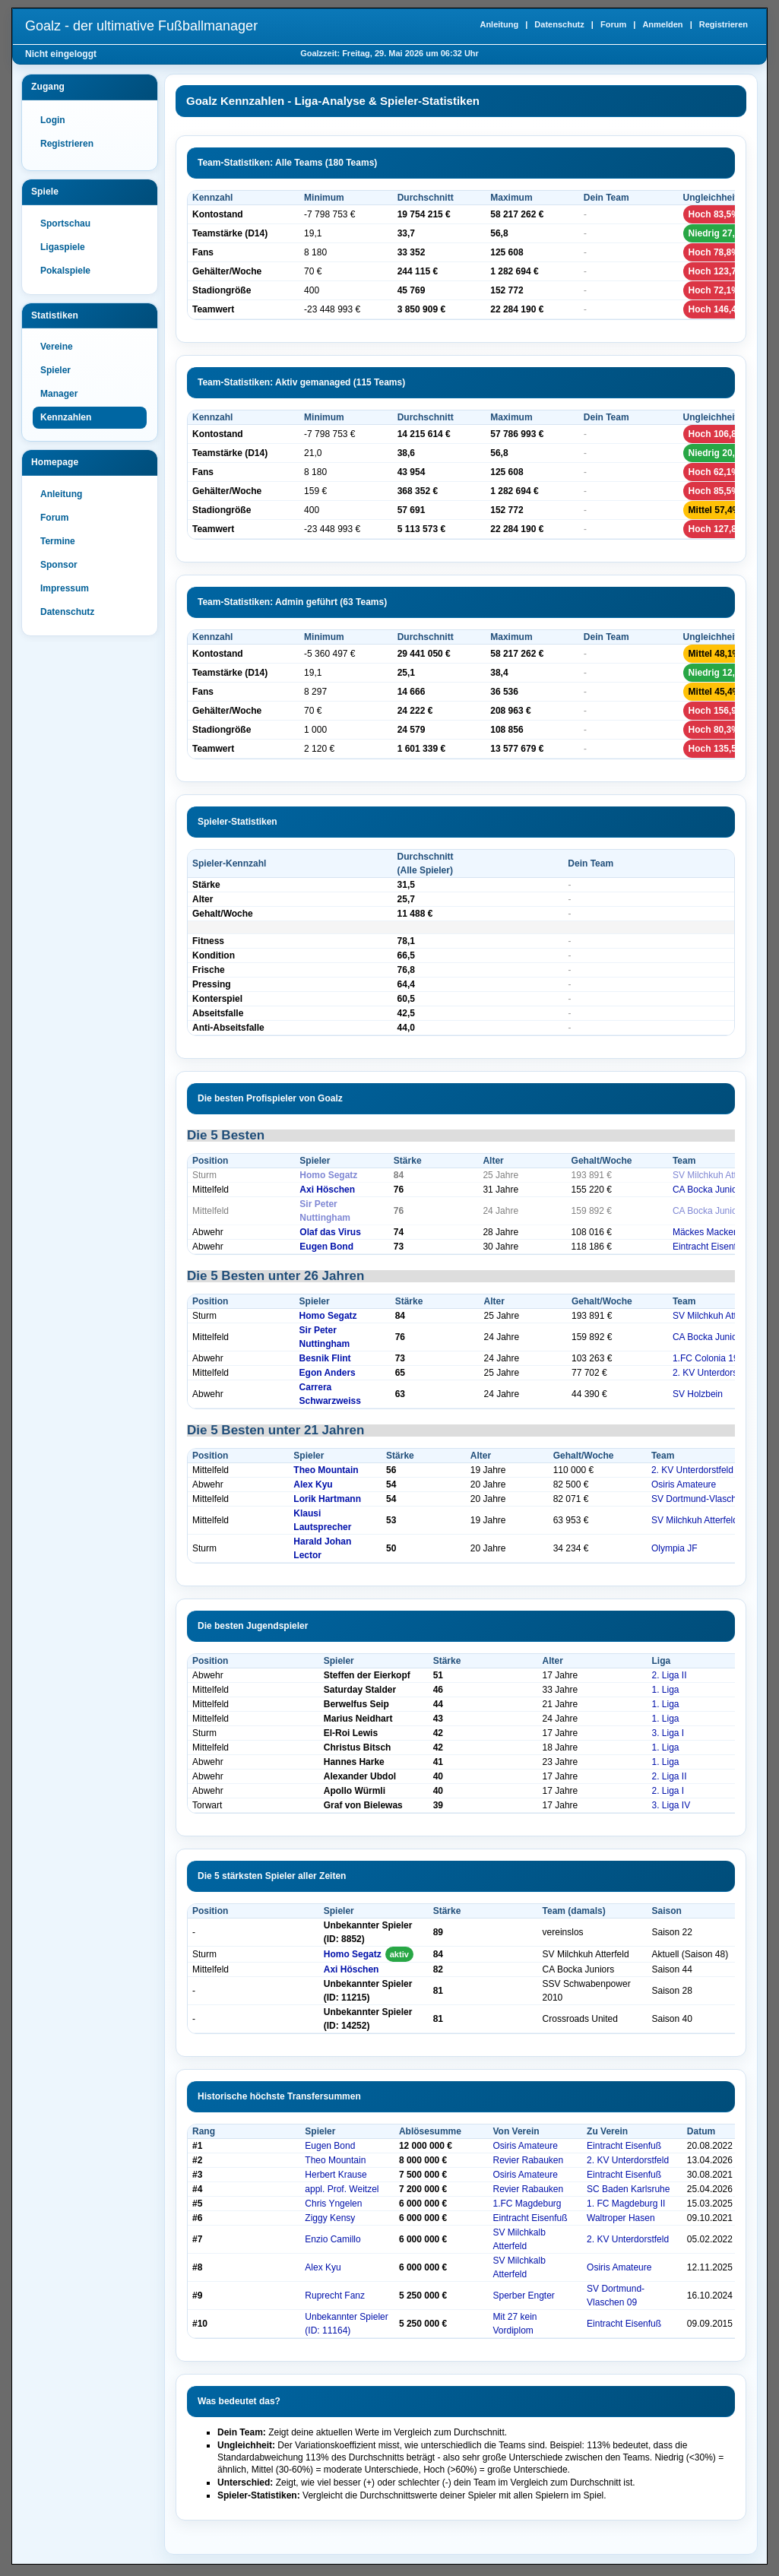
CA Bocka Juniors (709, 1189)
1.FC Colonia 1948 (711, 1358)
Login (52, 120)
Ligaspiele (62, 247)
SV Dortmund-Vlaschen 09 (705, 1499)
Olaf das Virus (329, 1232)
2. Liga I (667, 1790)
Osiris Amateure (683, 1484)
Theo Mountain (325, 1470)
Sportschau (65, 223)
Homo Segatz (328, 1175)
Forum (613, 24)
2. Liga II (668, 1675)
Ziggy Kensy (330, 2218)
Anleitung (499, 24)
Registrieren (723, 24)
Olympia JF (674, 1548)
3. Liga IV (670, 1805)
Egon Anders (327, 1372)
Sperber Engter (523, 2295)
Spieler (55, 370)
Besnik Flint (325, 1358)
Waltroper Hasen (621, 2218)
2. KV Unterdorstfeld (714, 1372)
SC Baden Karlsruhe (628, 2189)
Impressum (64, 588)
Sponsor (59, 564)
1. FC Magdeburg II (626, 2203)
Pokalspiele (65, 270)
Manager (59, 393)
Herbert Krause (335, 2174)
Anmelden (662, 24)
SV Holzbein (698, 1394)
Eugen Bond (326, 1246)
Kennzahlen (65, 417)
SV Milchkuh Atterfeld (716, 1175)
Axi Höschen (327, 1189)
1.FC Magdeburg (526, 2203)
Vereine (56, 346)
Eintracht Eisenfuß (710, 1246)
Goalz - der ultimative (141, 25)
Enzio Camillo (332, 2239)
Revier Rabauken (527, 2160)
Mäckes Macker (704, 1232)
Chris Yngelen (333, 2203)
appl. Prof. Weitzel (341, 2189)
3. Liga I (667, 1733)
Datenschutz (559, 24)
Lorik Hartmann (327, 1499)
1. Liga (665, 1689)
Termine (57, 541)
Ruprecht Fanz (335, 2295)
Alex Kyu (312, 1484)
